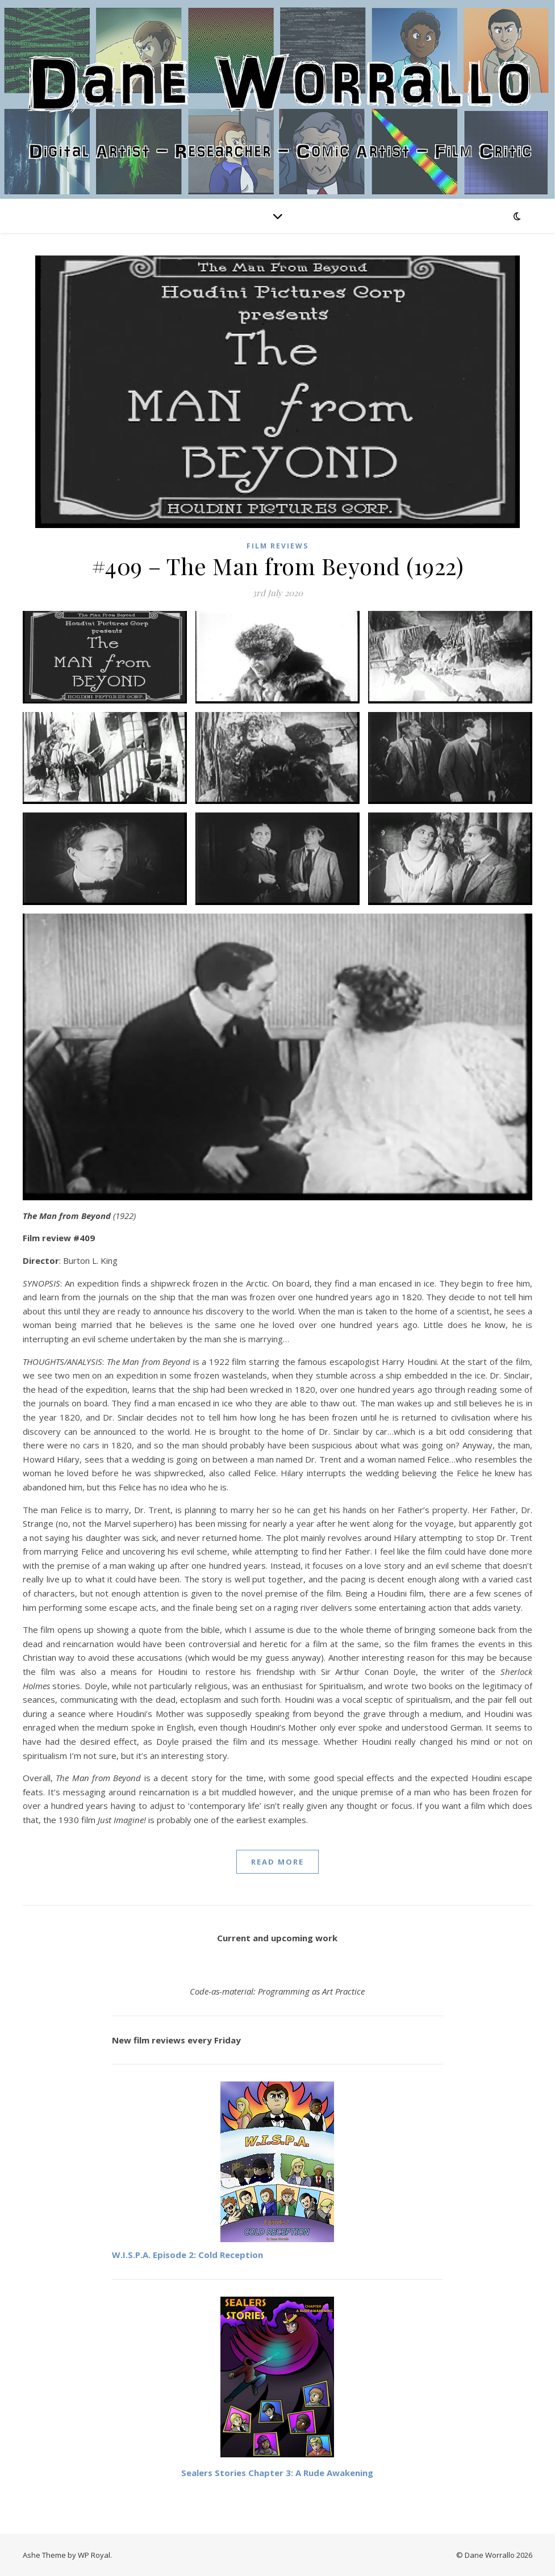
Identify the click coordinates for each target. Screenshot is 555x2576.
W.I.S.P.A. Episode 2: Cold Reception (187, 2254)
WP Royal (94, 2555)
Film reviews (277, 546)
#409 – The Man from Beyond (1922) (277, 566)
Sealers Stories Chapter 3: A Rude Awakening (277, 2472)
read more (277, 1862)
